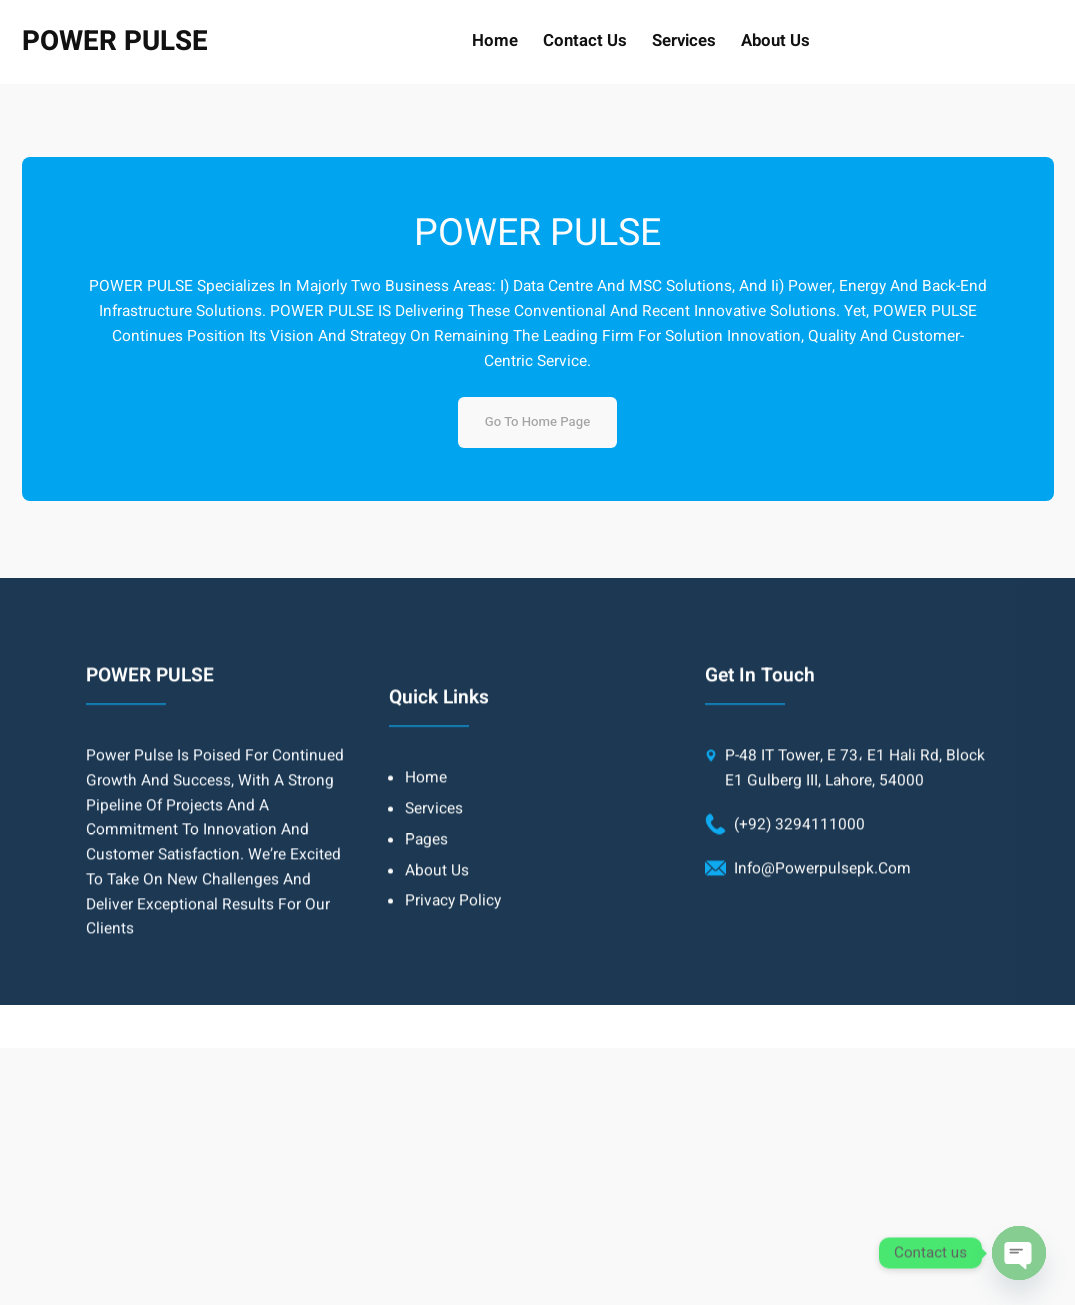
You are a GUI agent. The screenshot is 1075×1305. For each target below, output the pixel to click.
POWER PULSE (115, 41)
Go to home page (537, 422)
